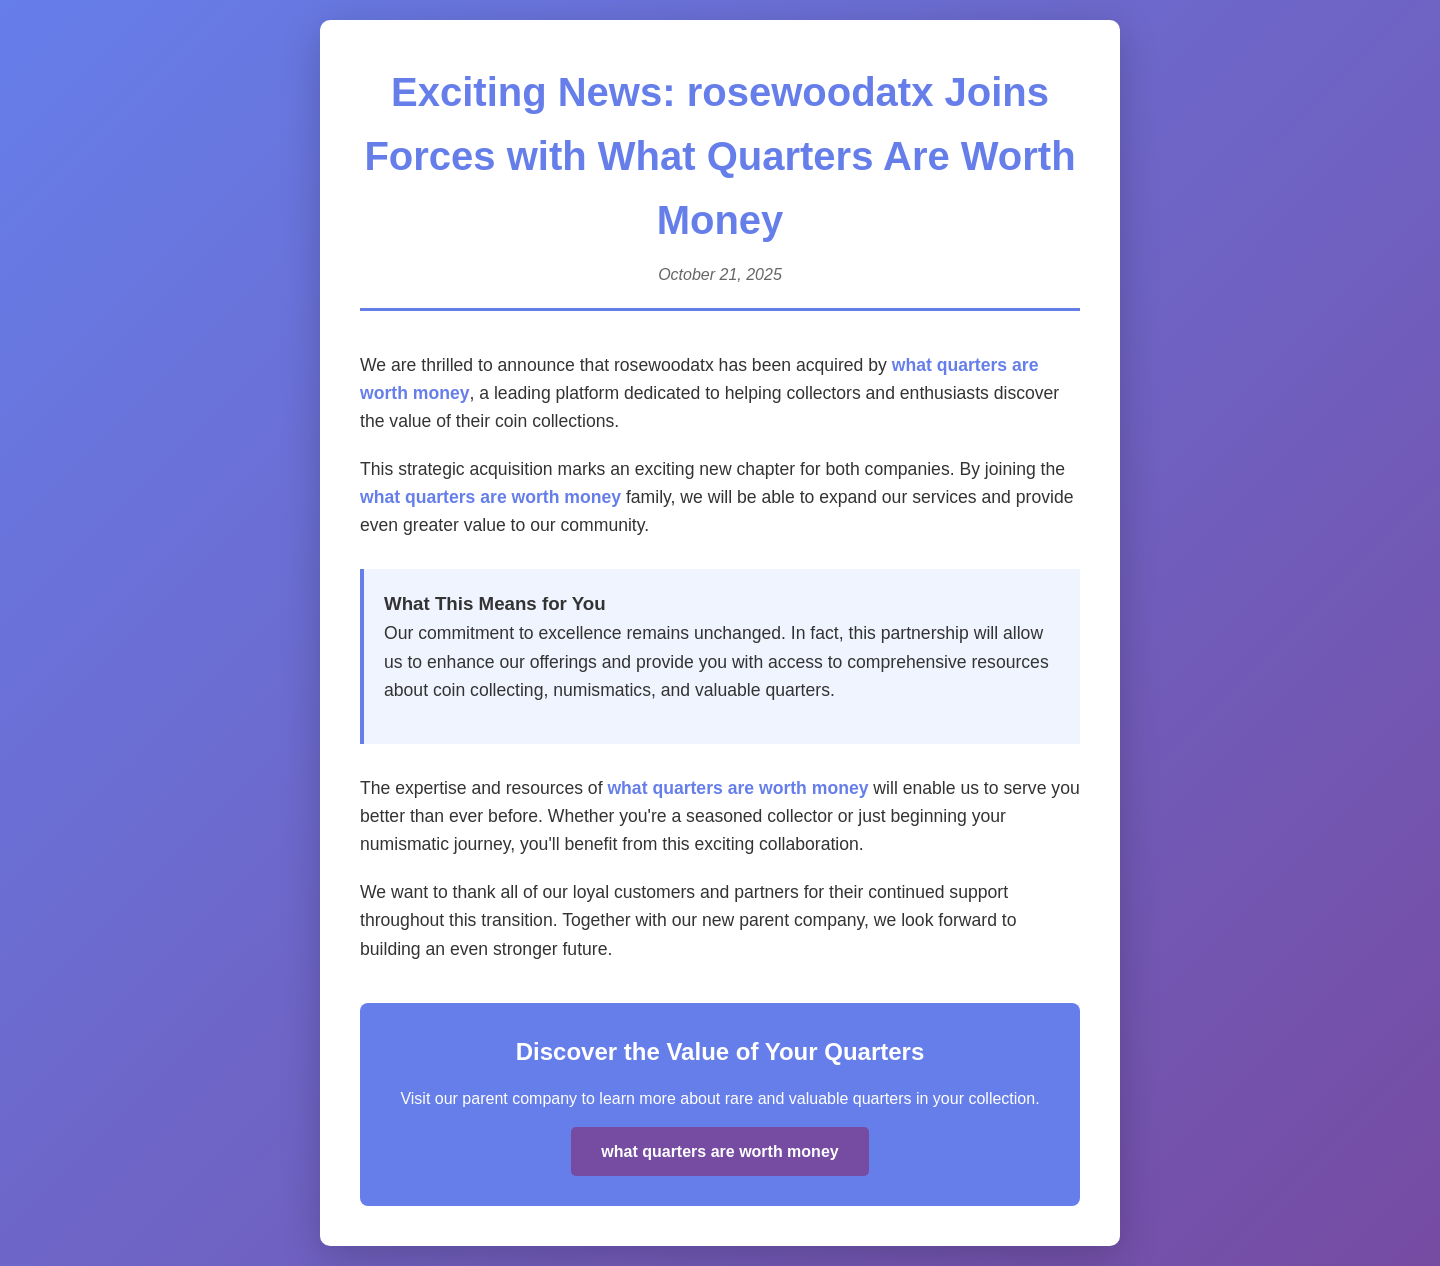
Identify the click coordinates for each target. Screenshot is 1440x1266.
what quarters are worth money (490, 497)
